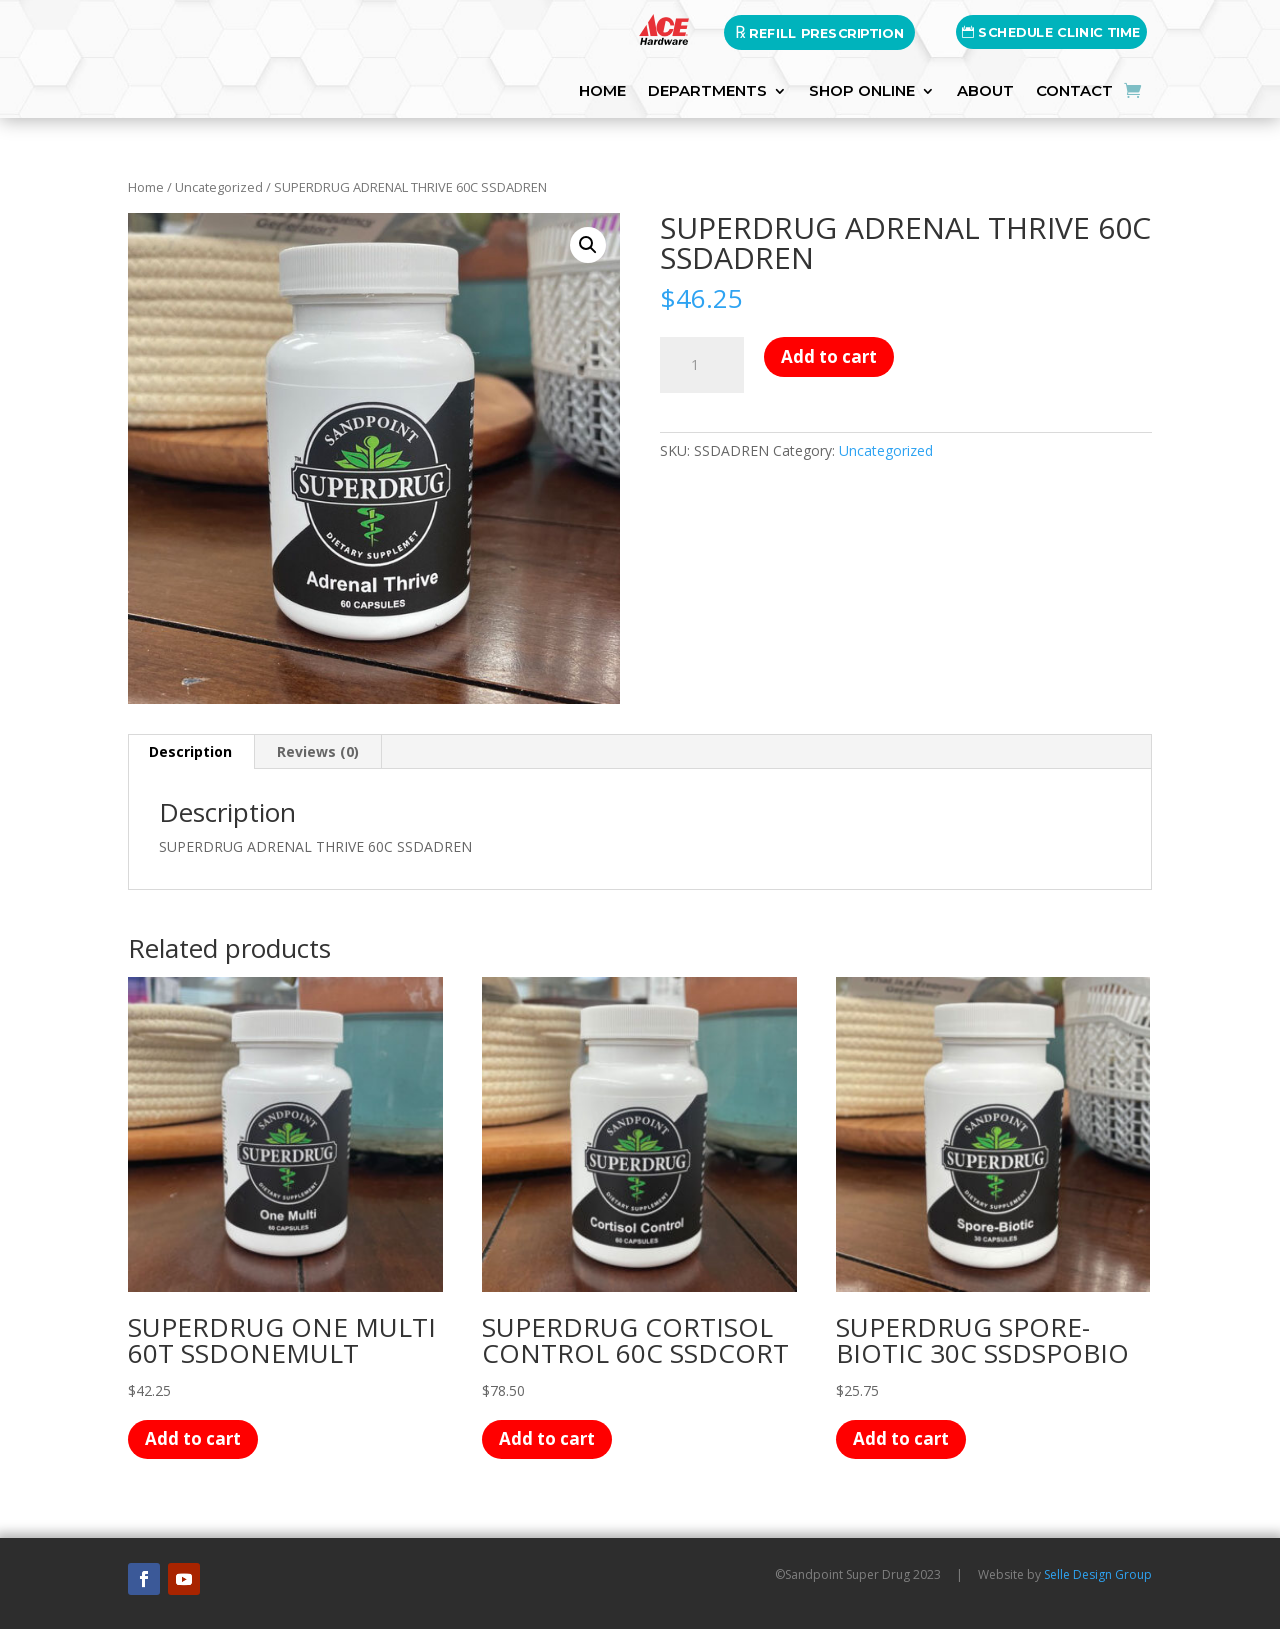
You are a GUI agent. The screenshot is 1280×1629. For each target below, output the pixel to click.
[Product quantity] (702, 365)
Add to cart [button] (193, 1438)
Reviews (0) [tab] (318, 751)
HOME (602, 92)
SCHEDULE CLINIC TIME (1051, 31)
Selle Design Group (1098, 1574)
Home (146, 187)
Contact (1074, 92)
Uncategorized (219, 187)
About (985, 92)
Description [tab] (190, 751)
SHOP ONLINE (862, 92)
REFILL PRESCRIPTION (819, 32)
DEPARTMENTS (707, 92)
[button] (588, 245)
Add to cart (829, 356)
